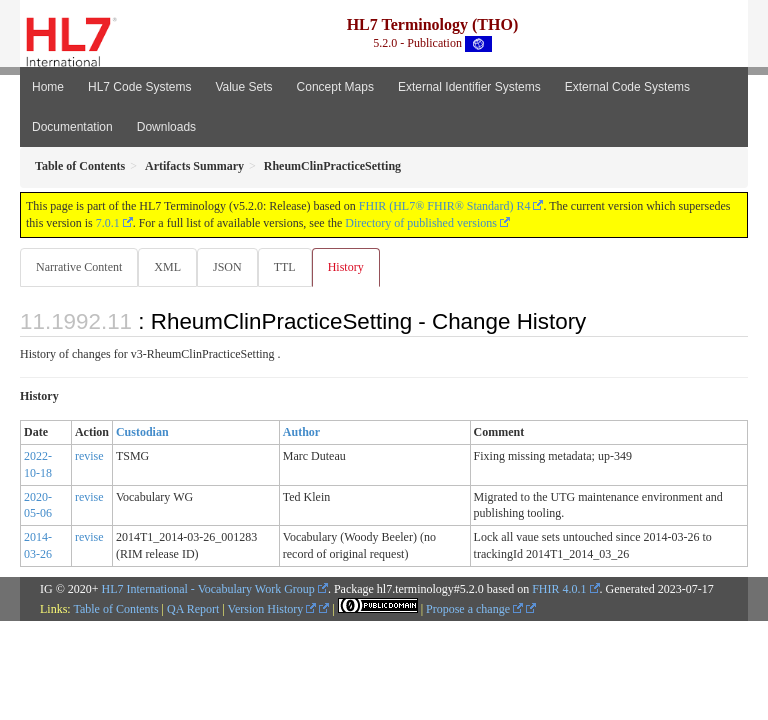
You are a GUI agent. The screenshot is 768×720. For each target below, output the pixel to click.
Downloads (166, 127)
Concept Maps (335, 87)
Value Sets (243, 87)
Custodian (142, 432)
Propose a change (474, 609)
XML (167, 267)
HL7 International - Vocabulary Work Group (208, 589)
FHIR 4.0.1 (559, 589)
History (346, 267)
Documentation (72, 127)
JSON (227, 267)
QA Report (193, 609)
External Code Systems (627, 87)
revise (89, 456)
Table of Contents (115, 609)
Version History (272, 609)
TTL (285, 267)
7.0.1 (108, 223)
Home (48, 87)
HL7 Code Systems (139, 87)
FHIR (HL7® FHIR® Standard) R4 (445, 206)
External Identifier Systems (469, 87)
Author (301, 432)
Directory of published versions (421, 223)
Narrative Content (79, 267)
